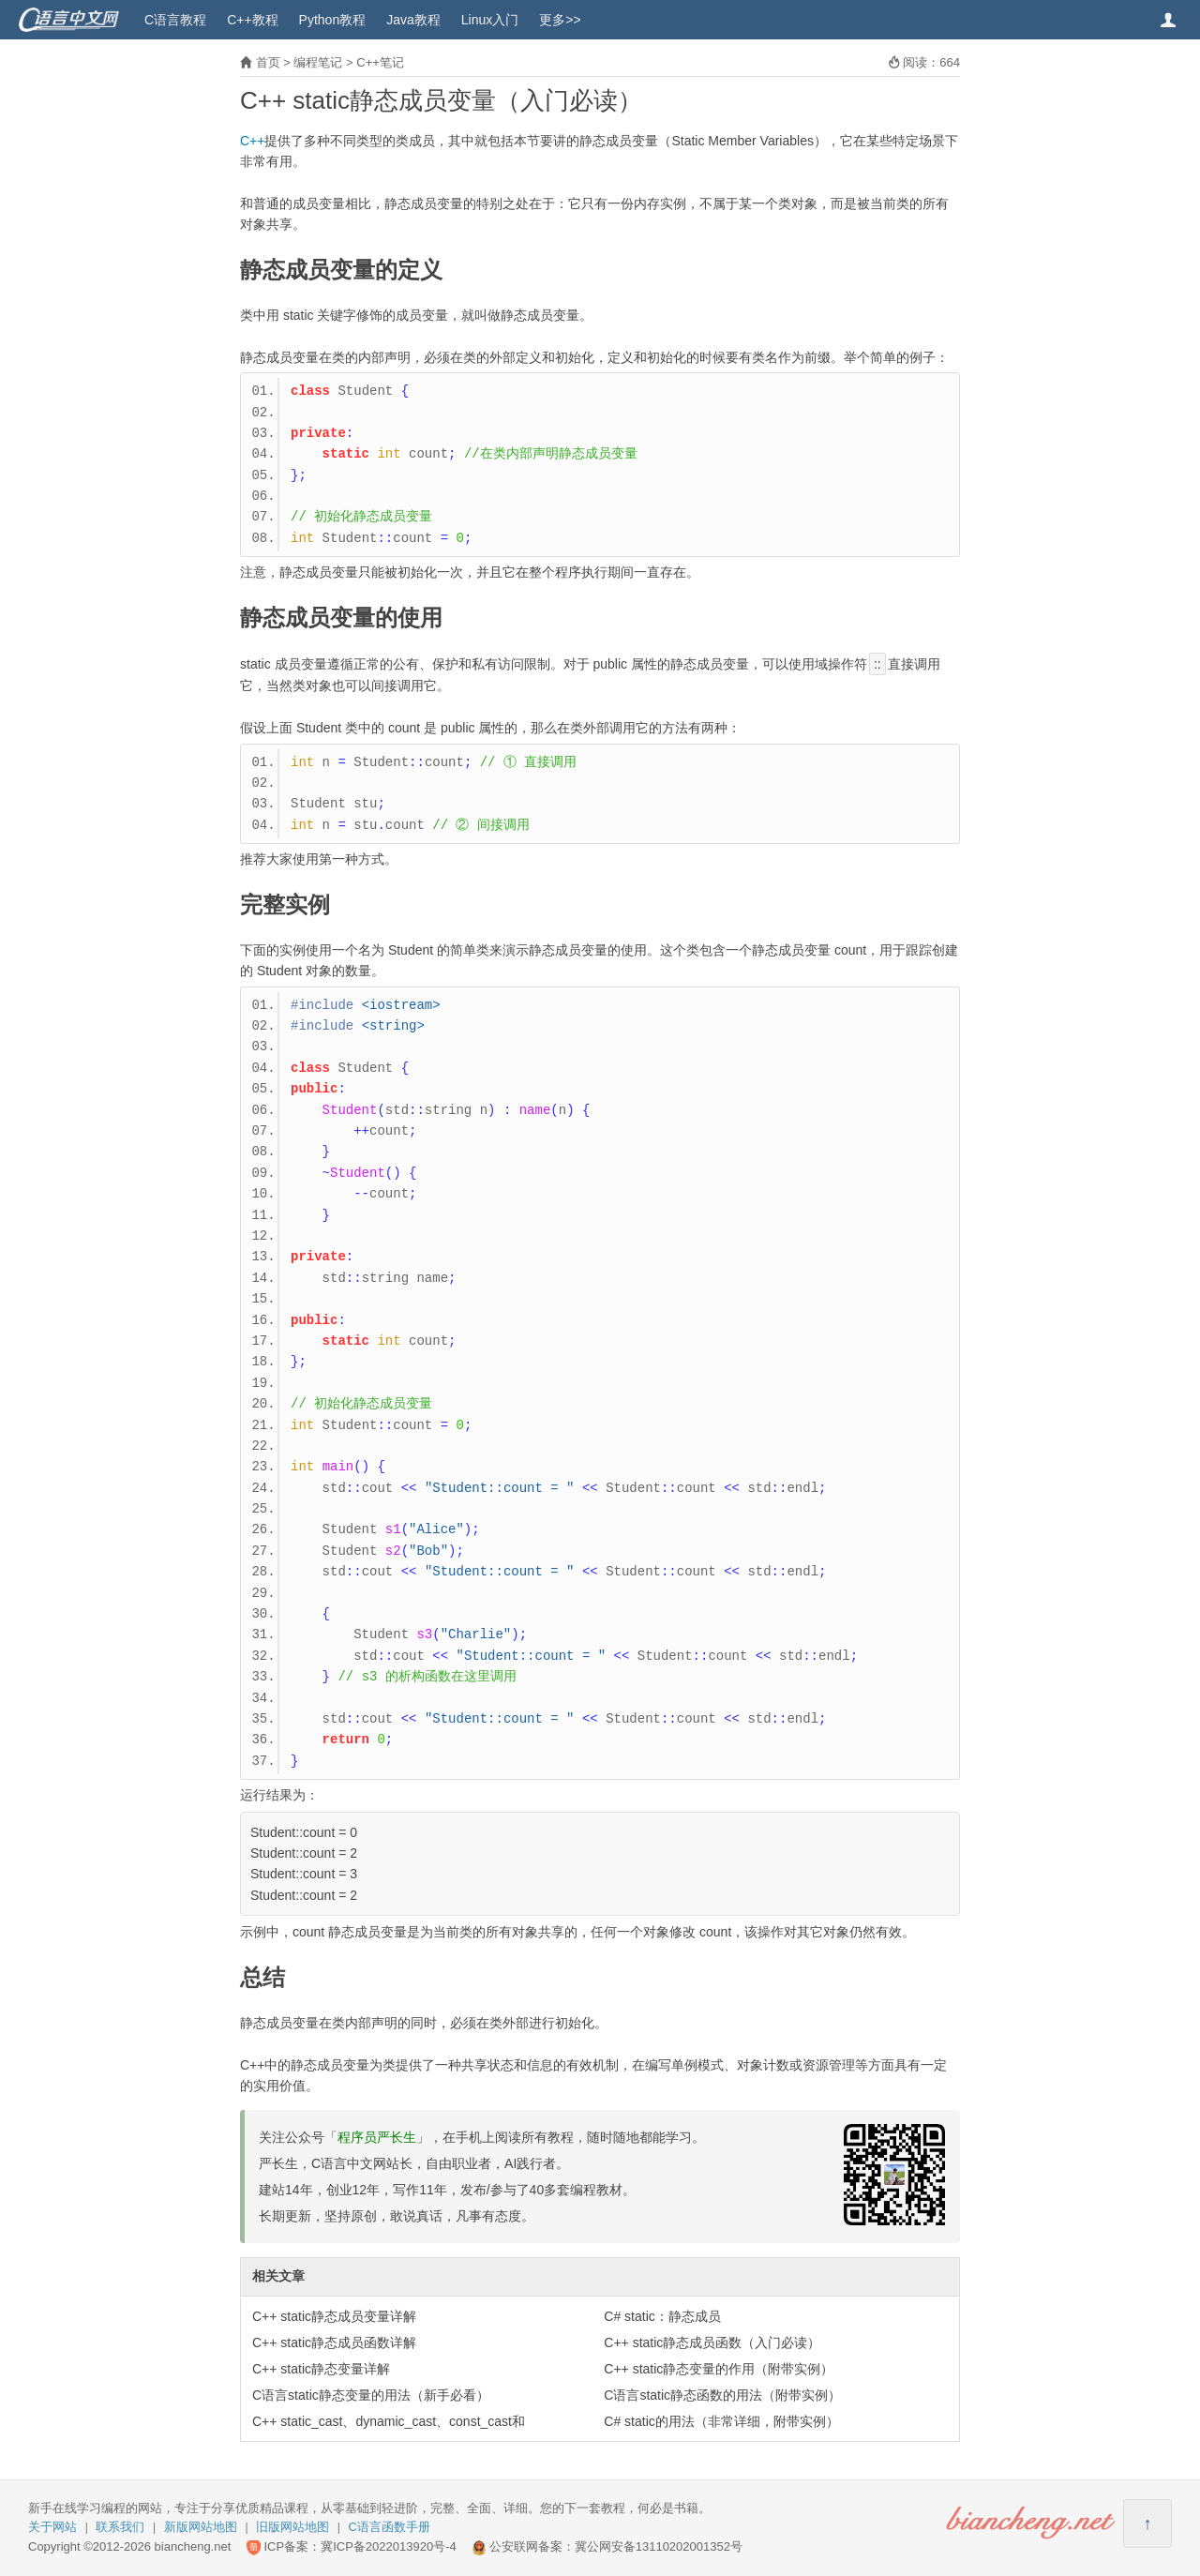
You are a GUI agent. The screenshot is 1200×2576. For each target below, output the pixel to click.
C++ (252, 140)
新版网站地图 (200, 2527)
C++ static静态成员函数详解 (334, 2342)
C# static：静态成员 (662, 2316)
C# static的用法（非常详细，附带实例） (721, 2421)
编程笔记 (317, 62)
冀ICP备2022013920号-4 (389, 2546)
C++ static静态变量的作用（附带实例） (718, 2368)
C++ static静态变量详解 (321, 2368)
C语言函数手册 (389, 2527)
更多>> (559, 19)
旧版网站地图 (292, 2527)
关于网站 (52, 2527)
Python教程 (333, 19)
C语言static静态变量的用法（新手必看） (370, 2395)
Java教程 (413, 19)
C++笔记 (380, 62)
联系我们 (120, 2527)
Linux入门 (489, 19)
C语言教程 (175, 19)
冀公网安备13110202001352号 (658, 2546)
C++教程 (252, 19)
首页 (268, 62)
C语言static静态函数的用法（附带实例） (722, 2395)
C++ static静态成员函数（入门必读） (712, 2342)
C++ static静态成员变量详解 (334, 2316)
